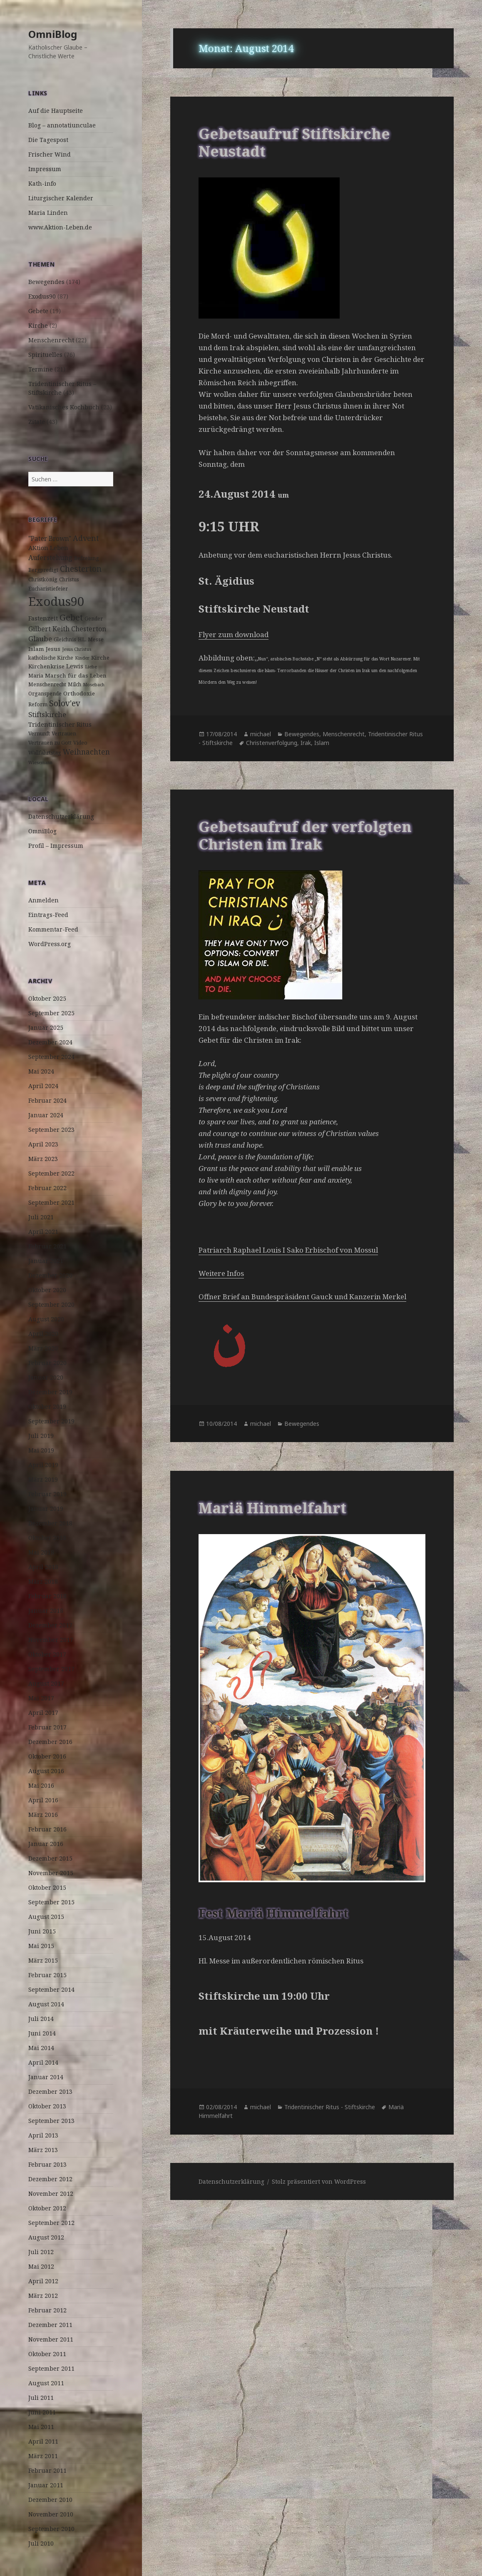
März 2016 (43, 1815)
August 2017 (46, 1683)
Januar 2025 (45, 1027)
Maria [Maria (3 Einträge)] (35, 675)
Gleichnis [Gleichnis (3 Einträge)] (65, 639)
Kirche (38, 325)
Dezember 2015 (50, 1858)
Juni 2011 (42, 2412)
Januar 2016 (45, 1844)
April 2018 (43, 1567)
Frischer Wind (49, 154)
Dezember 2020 (50, 1275)
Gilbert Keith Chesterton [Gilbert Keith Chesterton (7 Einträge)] (67, 628)
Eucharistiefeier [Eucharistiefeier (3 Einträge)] (48, 588)
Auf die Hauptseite (55, 111)
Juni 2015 (42, 1931)
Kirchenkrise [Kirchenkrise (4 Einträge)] (46, 666)
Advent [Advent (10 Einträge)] (86, 538)
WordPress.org (49, 944)
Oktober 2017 (47, 1654)
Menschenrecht (51, 340)
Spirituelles (45, 355)
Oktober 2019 (47, 1406)
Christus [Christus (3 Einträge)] (69, 579)
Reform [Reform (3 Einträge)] (37, 704)
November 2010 (50, 2514)
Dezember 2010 (50, 2500)
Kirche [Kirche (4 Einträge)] (100, 657)
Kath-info (42, 183)
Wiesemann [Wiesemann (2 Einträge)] (40, 762)
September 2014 (51, 1989)
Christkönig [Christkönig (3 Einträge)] (42, 579)
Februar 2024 (47, 1100)
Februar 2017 (47, 1727)
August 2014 (46, 2004)
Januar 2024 (45, 1115)
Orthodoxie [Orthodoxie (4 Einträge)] (79, 693)
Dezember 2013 (50, 2091)
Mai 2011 (41, 2427)
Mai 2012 (41, 2266)
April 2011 (43, 2441)
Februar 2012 (47, 2310)
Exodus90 (42, 296)
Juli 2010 (41, 2543)
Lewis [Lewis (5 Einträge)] (74, 666)
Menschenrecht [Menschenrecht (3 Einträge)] (47, 684)
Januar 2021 (45, 1261)
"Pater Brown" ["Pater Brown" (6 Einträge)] (49, 538)
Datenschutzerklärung (61, 816)
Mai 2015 (41, 1946)
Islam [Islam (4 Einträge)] (36, 649)
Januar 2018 (45, 1610)
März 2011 (43, 2456)
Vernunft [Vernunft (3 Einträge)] (39, 733)
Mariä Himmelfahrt (272, 1507)
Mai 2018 (41, 1552)
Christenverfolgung (271, 743)
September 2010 (51, 2529)
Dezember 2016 (50, 1742)
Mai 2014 (41, 2048)
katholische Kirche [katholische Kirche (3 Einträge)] (50, 657)
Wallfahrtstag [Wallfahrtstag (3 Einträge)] (44, 752)
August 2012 (46, 2237)
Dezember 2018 (50, 1523)
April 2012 (43, 2281)
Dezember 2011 (50, 2325)
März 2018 (43, 1581)
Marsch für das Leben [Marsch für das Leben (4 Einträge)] (76, 675)
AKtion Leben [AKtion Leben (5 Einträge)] (48, 548)
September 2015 (51, 1902)
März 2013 (43, 2150)
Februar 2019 (47, 1494)
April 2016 (43, 1800)
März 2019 (43, 1479)
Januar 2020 (45, 1377)
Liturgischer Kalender (60, 198)
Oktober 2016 (47, 1756)
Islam (321, 743)
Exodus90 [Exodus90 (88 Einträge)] (56, 601)
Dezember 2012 (50, 2179)
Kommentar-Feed (53, 929)
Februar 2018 (47, 1596)
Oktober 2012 (47, 2208)
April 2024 (43, 1086)
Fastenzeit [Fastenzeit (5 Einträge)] (43, 618)
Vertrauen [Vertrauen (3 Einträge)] (64, 733)
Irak (306, 743)
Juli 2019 (41, 1436)
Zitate (36, 422)
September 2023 (51, 1130)
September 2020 (51, 1304)
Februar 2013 (47, 2164)
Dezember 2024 (50, 1042)
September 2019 (51, 1421)
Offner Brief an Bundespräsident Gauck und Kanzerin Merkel (302, 1296)
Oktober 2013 (47, 2106)
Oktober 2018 (47, 1538)
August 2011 (46, 2383)
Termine (40, 369)
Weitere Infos (221, 1273)
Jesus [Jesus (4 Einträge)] (53, 649)
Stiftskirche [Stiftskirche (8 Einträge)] (47, 714)
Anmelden (43, 900)
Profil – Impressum (55, 846)
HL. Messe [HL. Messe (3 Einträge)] (91, 639)
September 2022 (51, 1173)
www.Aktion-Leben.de (60, 227)
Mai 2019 (41, 1450)
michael (260, 734)
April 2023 (43, 1144)
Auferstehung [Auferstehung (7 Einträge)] (50, 557)
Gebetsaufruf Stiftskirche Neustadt (294, 142)
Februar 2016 (47, 1829)
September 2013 (51, 2121)
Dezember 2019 (50, 1392)
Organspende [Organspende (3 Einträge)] (45, 693)
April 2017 (43, 1713)
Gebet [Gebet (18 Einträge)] (71, 617)
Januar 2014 (45, 2077)
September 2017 (51, 1669)
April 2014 (43, 2062)
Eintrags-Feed (48, 915)
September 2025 (51, 1013)
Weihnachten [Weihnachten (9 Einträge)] (86, 752)
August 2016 (46, 1771)
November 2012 (50, 2193)
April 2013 (43, 2135)
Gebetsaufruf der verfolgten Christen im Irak (305, 835)
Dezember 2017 (50, 1625)
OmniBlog (52, 34)
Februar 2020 (47, 1363)
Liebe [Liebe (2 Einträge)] (91, 667)
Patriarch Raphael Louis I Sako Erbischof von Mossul (288, 1250)
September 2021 (51, 1202)
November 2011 (50, 2339)
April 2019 (43, 1465)
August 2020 (46, 1319)
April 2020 (43, 1334)
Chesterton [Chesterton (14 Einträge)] (81, 568)
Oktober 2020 (47, 1290)
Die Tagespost (48, 140)
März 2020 (43, 1348)
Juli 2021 (41, 1217)
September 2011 (51, 2368)
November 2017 (50, 1640)
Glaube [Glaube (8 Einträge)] (40, 638)
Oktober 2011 (47, 2354)
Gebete (38, 311)
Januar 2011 (45, 2485)
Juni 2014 (42, 2033)
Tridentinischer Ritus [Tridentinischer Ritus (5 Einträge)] (60, 724)
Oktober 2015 (47, 1887)
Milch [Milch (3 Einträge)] (74, 684)
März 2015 (43, 1960)
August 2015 (46, 1917)
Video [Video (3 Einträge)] (80, 742)
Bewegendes (46, 282)
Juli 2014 (41, 2019)
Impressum (44, 169)
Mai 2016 (41, 1785)
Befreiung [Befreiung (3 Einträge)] (86, 558)
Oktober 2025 (47, 998)
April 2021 (43, 1232)
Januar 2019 (45, 1508)
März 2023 (43, 1159)
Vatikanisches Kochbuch (63, 407)
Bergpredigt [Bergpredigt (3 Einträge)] (43, 569)
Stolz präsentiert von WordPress (319, 2181)
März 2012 (43, 2295)
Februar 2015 (47, 1975)
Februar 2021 (47, 1246)
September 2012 (51, 2223)
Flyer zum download (233, 634)
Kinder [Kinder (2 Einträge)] (82, 658)
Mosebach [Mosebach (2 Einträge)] (93, 685)
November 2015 (50, 1873)
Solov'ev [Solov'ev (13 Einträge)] (64, 703)
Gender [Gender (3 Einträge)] (93, 618)
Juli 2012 (41, 2252)
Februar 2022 (47, 1188)
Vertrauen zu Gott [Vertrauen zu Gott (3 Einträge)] (50, 742)
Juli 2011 (41, 2398)
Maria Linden (48, 213)
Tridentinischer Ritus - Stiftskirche (329, 2107)
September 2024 (51, 1057)
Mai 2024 (41, 1071)
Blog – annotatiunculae (62, 125)
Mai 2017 (41, 1698)
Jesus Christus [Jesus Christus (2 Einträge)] (76, 649)
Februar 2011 (47, 2470)
